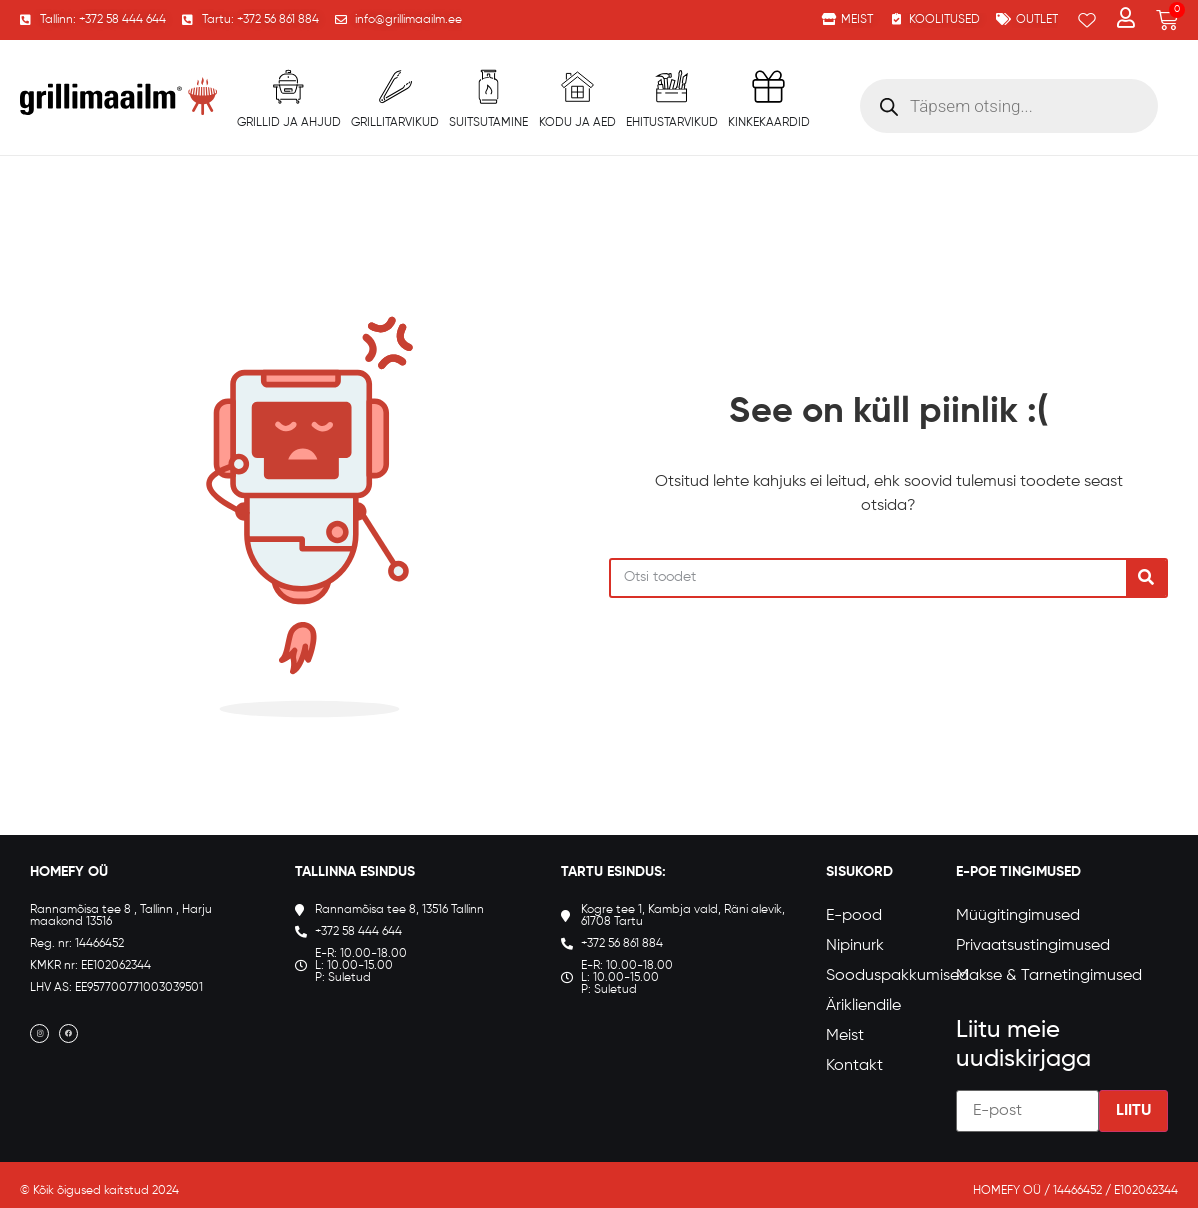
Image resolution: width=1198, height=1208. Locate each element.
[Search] (1146, 578)
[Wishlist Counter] (1087, 20)
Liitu (1133, 1111)
